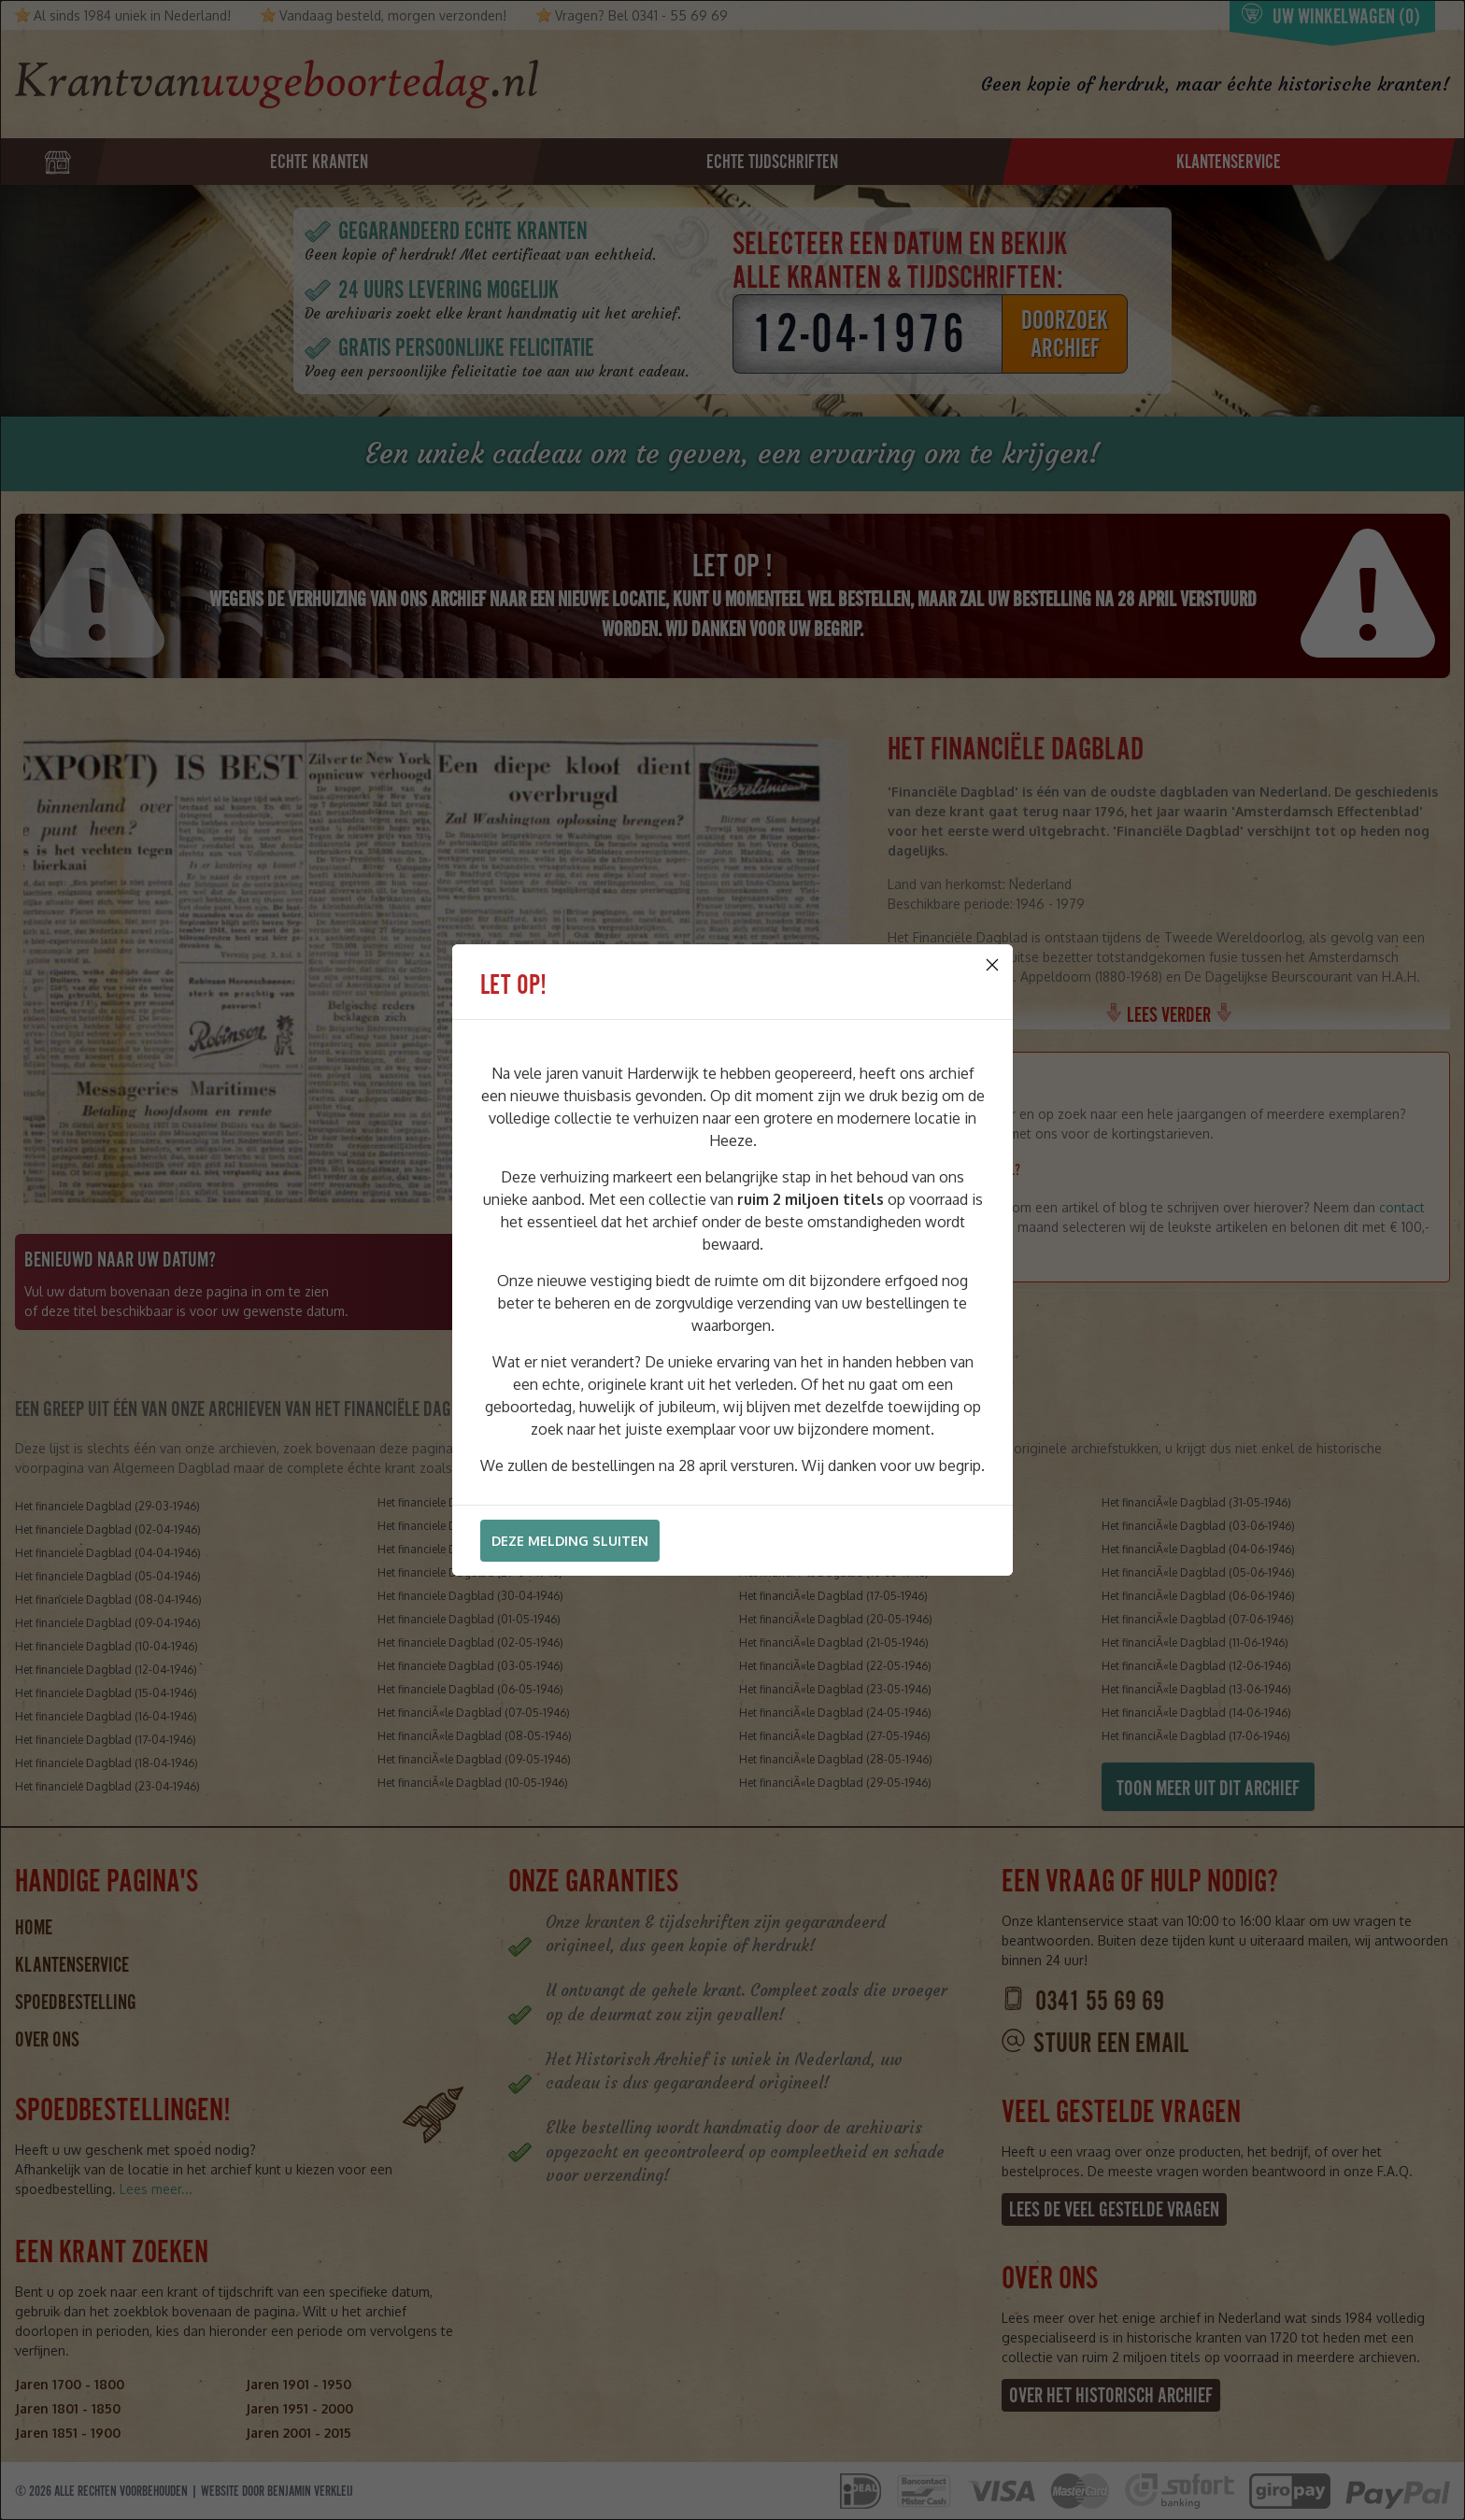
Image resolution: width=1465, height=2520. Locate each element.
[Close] (992, 965)
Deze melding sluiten (569, 1541)
